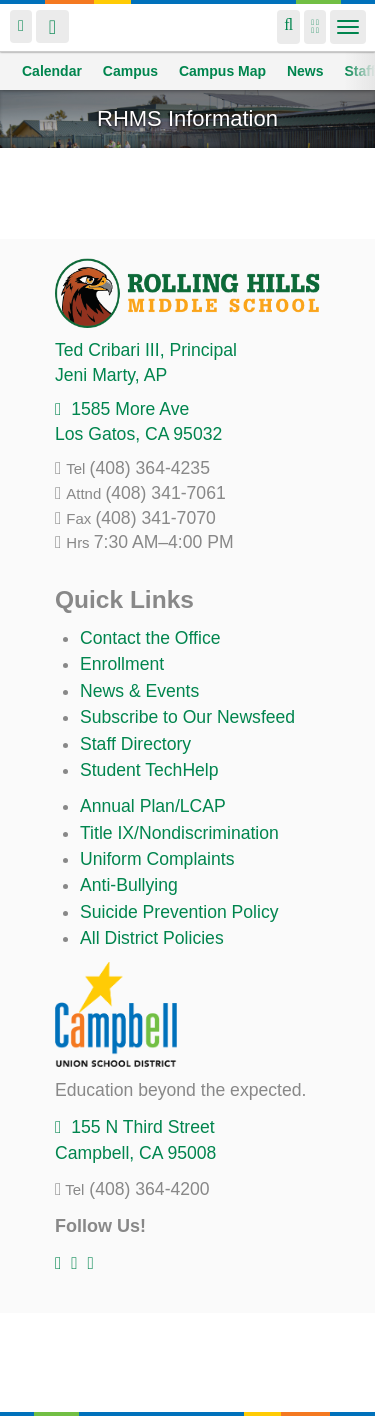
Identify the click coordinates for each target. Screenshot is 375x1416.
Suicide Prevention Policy (179, 912)
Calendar (52, 71)
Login (21, 26)
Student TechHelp (149, 770)
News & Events (139, 691)
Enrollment (122, 664)
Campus (130, 71)
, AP (111, 375)
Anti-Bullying (129, 885)
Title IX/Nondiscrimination (179, 833)
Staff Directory (135, 744)
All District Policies (152, 938)
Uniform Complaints (157, 859)
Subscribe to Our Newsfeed (187, 717)
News (305, 71)
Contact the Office (150, 638)
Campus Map (222, 71)
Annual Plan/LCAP (153, 806)
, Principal (146, 350)
